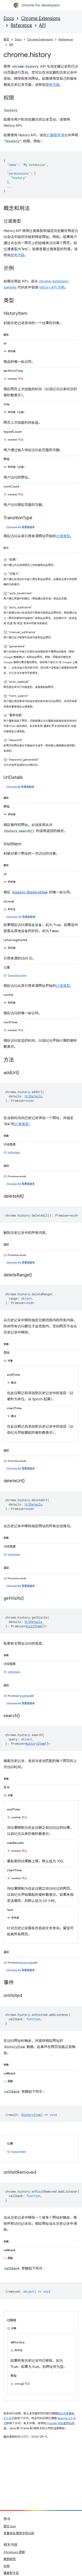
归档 (6, 2566)
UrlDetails (14, 1152)
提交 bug (9, 2526)
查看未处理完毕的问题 (18, 2533)
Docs (8, 18)
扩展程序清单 (57, 135)
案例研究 (9, 2559)
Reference (21, 25)
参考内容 (17, 255)
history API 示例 (52, 287)
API (42, 25)
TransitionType (17, 975)
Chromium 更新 (14, 2552)
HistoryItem (35, 1743)
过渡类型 (63, 536)
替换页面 (52, 85)
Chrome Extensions (40, 18)
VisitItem (33, 1626)
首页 (6, 39)
